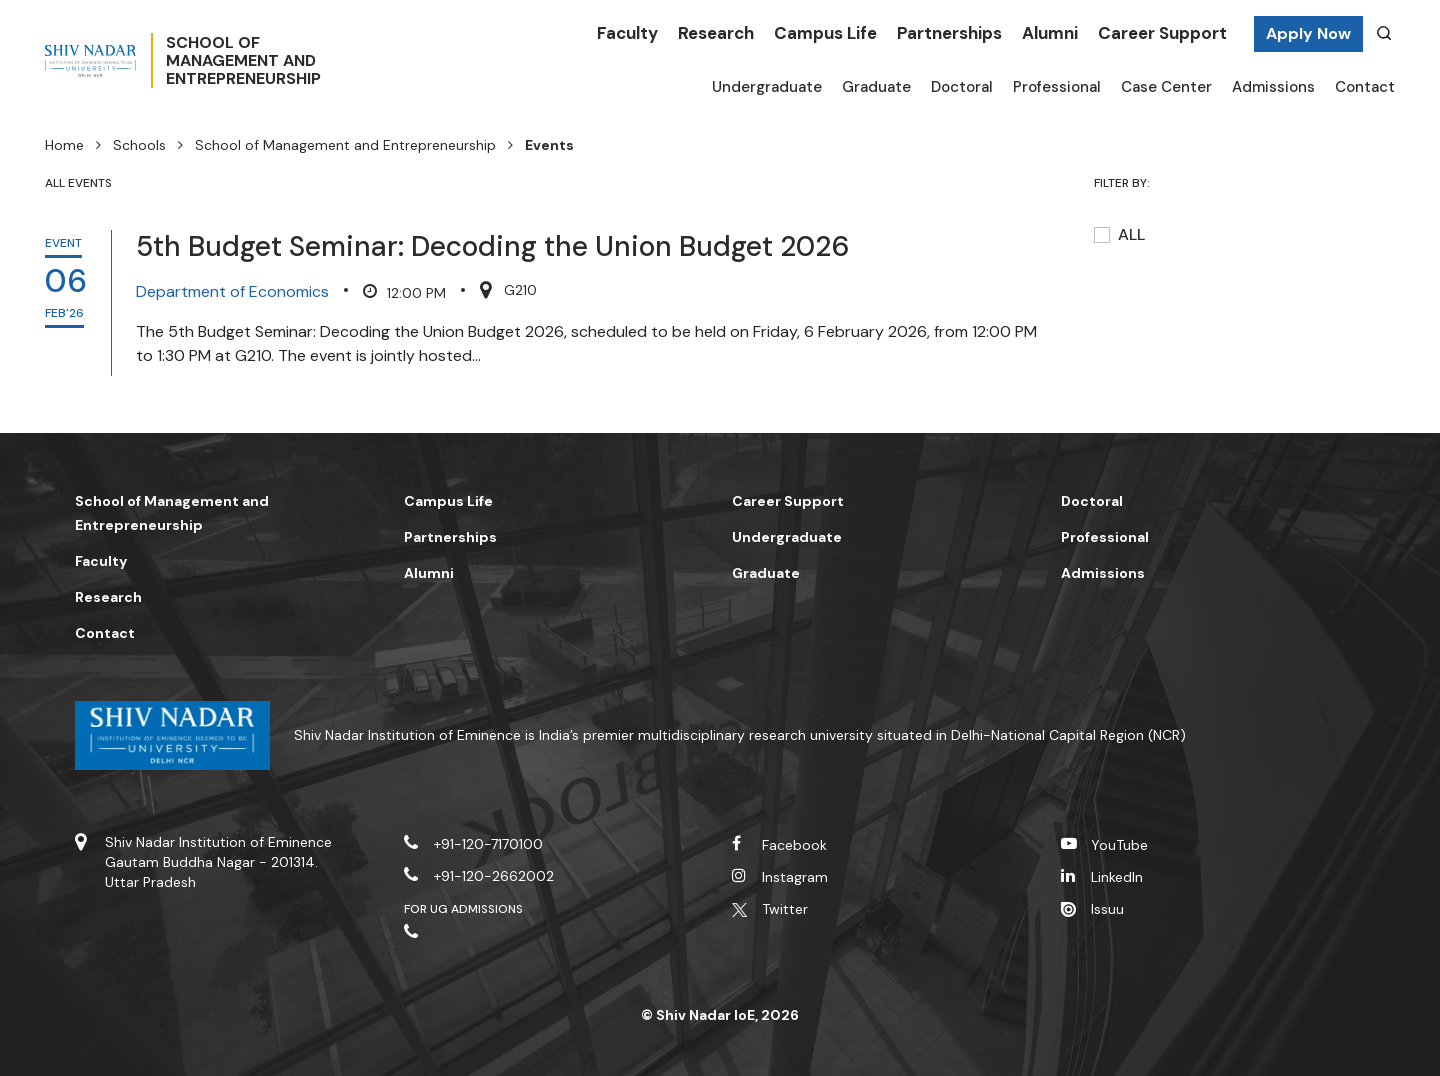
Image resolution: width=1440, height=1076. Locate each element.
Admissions (1273, 87)
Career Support (1162, 33)
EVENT (63, 243)
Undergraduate (767, 87)
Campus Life (825, 33)
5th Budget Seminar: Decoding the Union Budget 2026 (493, 246)
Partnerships (949, 33)
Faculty (627, 33)
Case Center (1166, 87)
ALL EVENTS (79, 183)
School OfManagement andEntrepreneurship (312, 61)
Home (64, 145)
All (1131, 234)
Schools (139, 145)
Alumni (1050, 33)
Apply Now (1308, 33)
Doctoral (962, 87)
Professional (1057, 87)
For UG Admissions (464, 909)
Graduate (876, 87)
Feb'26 (64, 313)
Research (716, 33)
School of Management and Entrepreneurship (345, 145)
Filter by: (1122, 183)
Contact (1365, 87)
